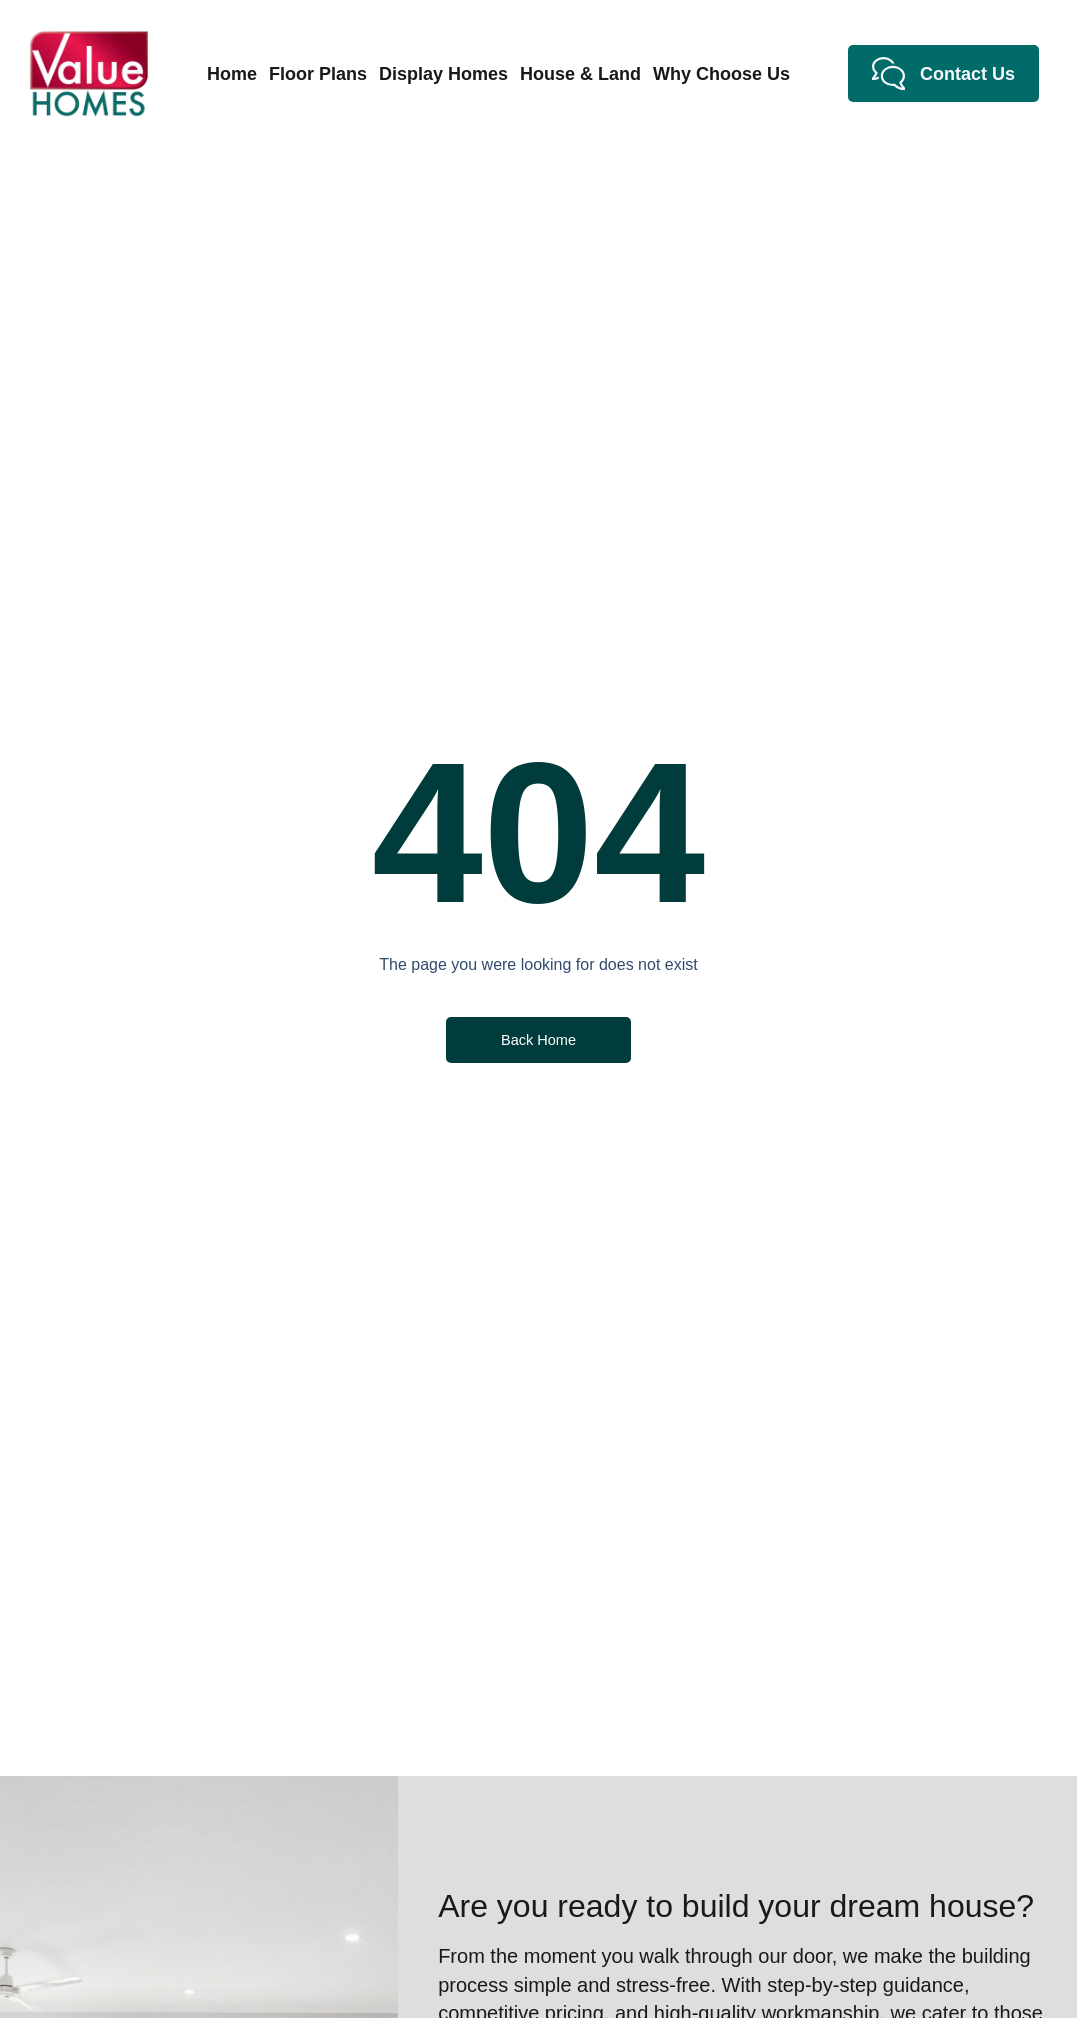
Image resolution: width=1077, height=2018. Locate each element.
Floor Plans (318, 74)
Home (232, 74)
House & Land (580, 74)
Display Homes (443, 74)
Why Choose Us (721, 74)
